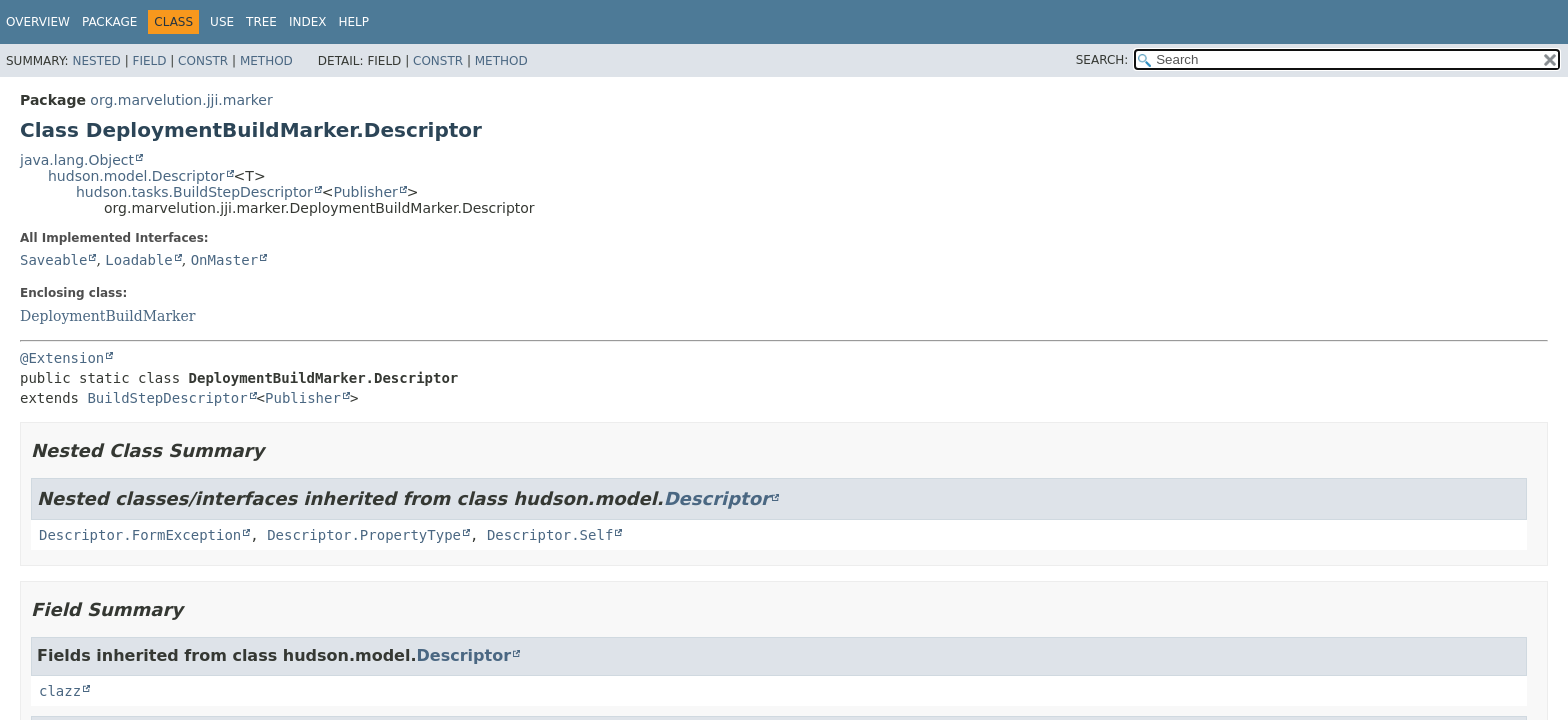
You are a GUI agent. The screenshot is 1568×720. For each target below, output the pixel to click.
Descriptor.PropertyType (364, 535)
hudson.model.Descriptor (136, 176)
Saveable (53, 260)
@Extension (62, 358)
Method (266, 61)
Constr (203, 61)
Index (308, 22)
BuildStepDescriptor (167, 398)
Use (222, 22)
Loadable (138, 260)
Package (109, 22)
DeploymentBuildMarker (108, 316)
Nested (96, 61)
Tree (261, 22)
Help (353, 22)
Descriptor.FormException (140, 535)
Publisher (366, 192)
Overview (38, 22)
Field (149, 61)
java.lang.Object (77, 160)
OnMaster (224, 260)
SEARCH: (1102, 60)
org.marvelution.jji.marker (181, 100)
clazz (60, 691)
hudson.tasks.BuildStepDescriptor (194, 192)
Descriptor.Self (550, 535)
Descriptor (717, 498)
